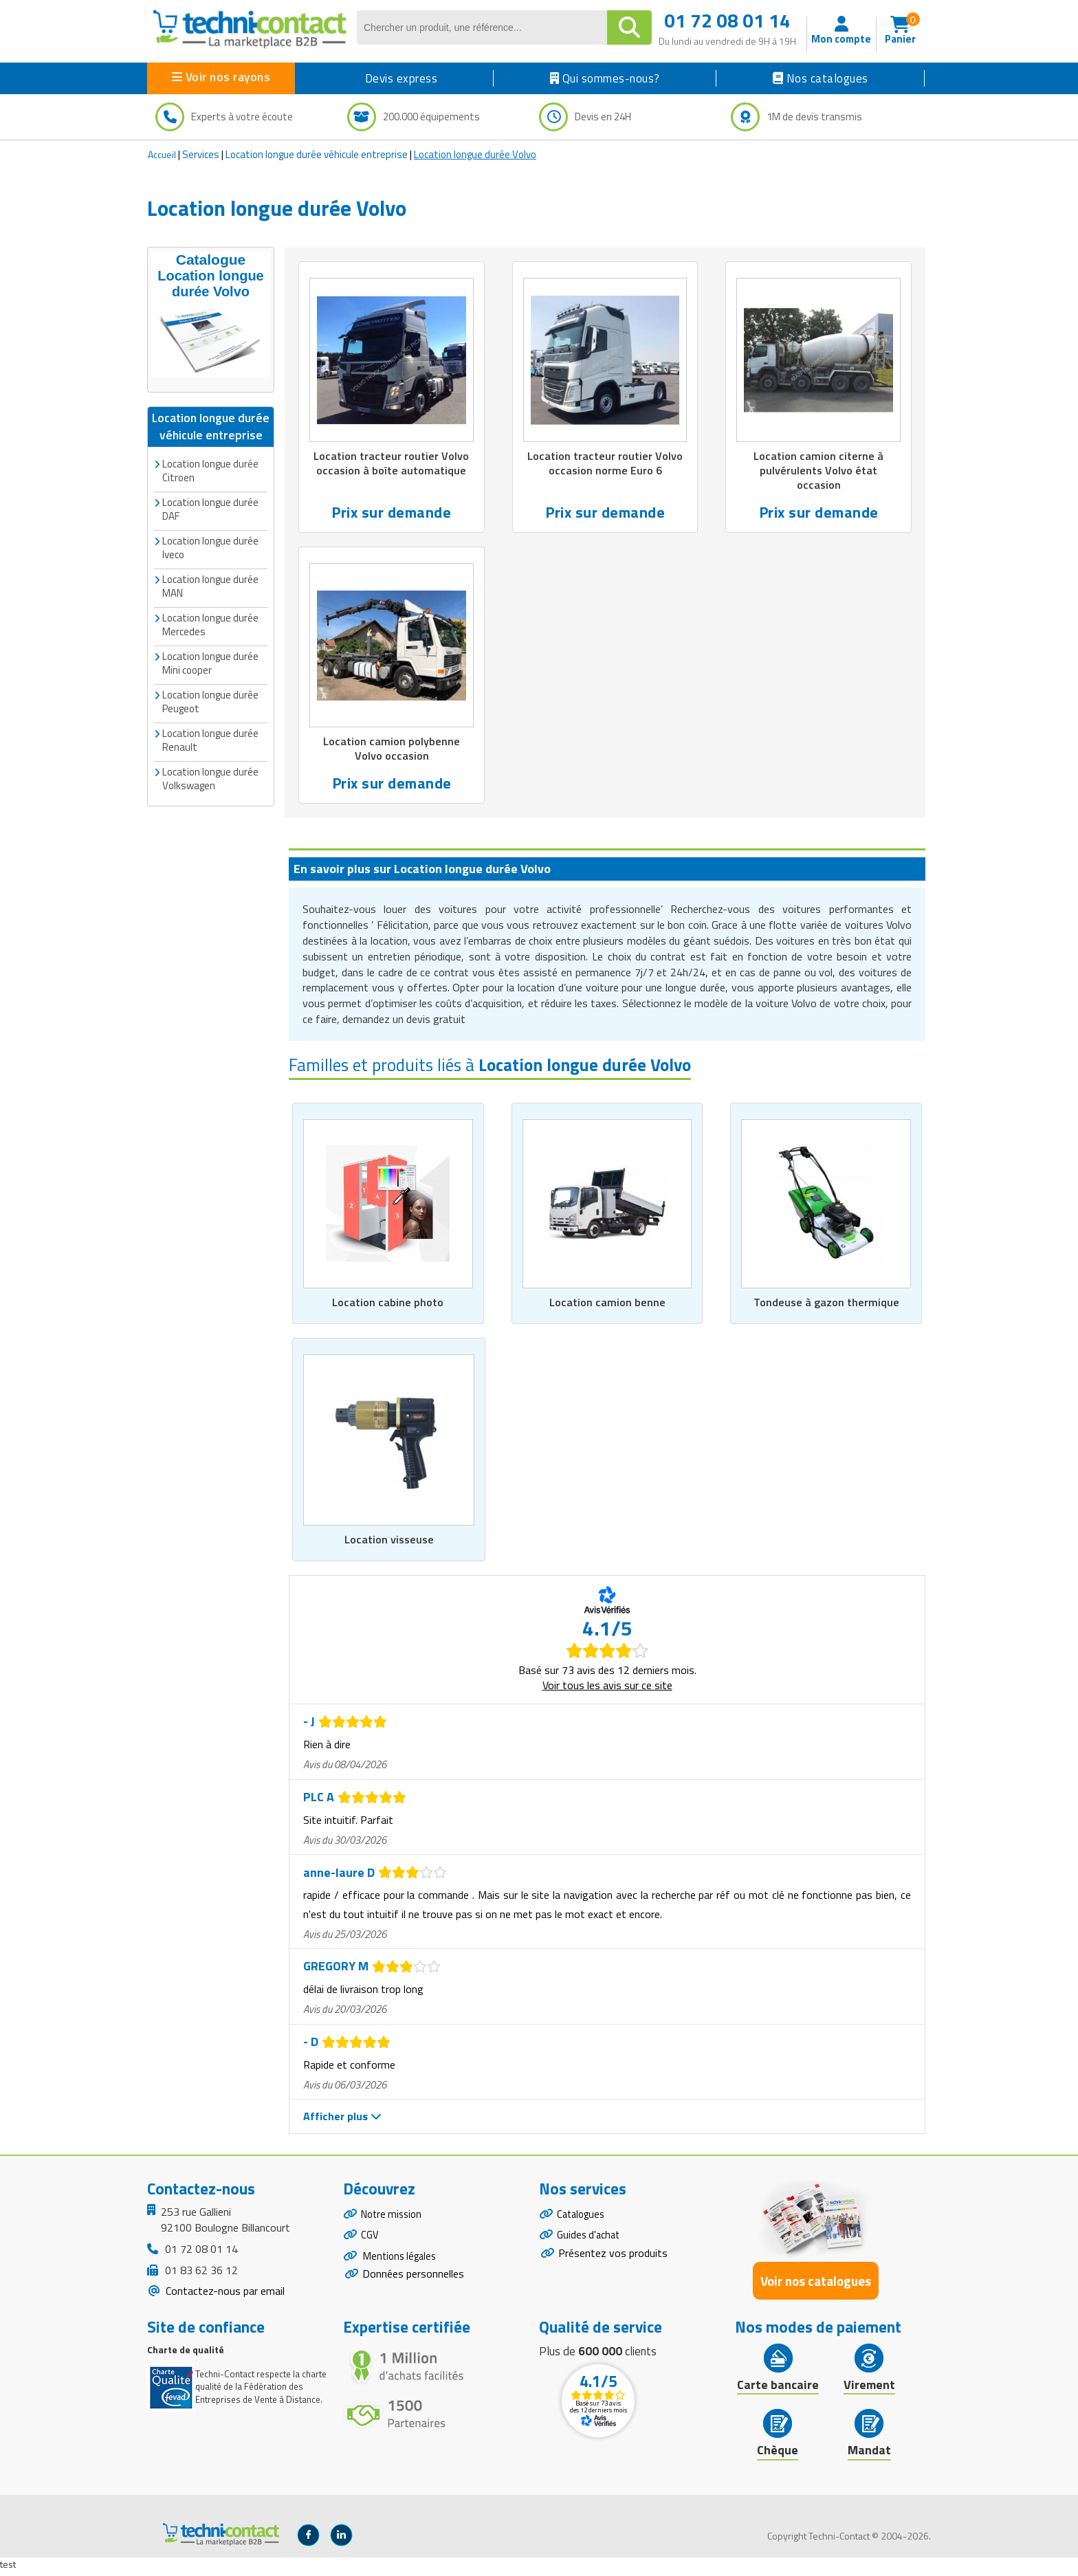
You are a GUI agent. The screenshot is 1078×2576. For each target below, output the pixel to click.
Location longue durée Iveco (210, 545)
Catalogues (583, 2220)
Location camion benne (607, 1306)
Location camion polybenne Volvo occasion (391, 751)
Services (200, 154)
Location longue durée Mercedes (210, 622)
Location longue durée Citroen (210, 468)
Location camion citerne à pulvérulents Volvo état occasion (819, 472)
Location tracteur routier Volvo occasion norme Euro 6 (605, 464)
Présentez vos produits (613, 2263)
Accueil (162, 154)
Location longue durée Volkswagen (210, 776)
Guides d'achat (590, 2244)
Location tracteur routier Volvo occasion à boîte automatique (391, 464)
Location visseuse (388, 1544)
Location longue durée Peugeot (210, 699)
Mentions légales (402, 2267)
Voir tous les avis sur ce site (607, 1690)
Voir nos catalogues (815, 2285)
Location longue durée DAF (210, 506)
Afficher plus (342, 2121)
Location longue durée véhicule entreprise (317, 154)
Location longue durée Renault (210, 737)
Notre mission (394, 2220)
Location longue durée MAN (210, 583)
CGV (370, 2244)
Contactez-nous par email (224, 2295)
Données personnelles (413, 2287)
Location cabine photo (388, 1306)
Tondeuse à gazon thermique (826, 1306)
